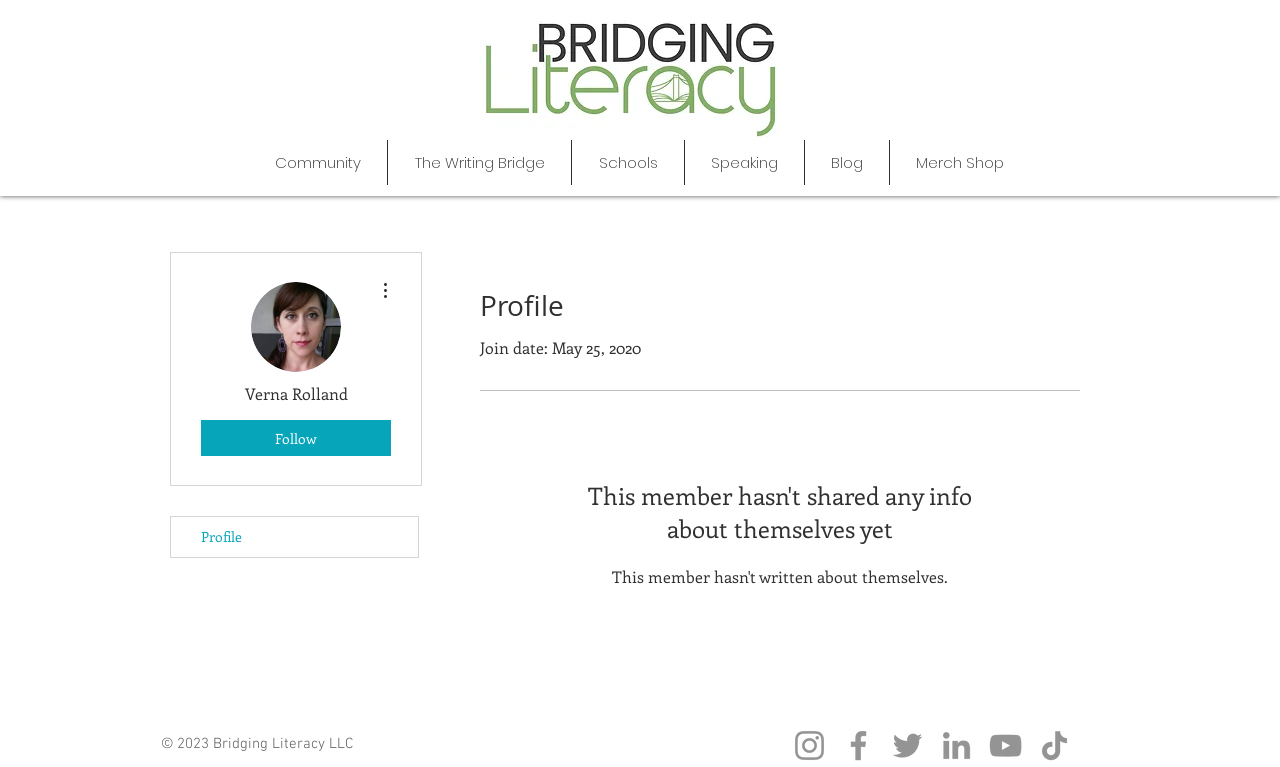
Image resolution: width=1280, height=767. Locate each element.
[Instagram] (809, 745)
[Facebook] (858, 745)
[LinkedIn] (956, 745)
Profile (221, 536)
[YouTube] (1005, 745)
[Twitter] (907, 745)
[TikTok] (1054, 745)
